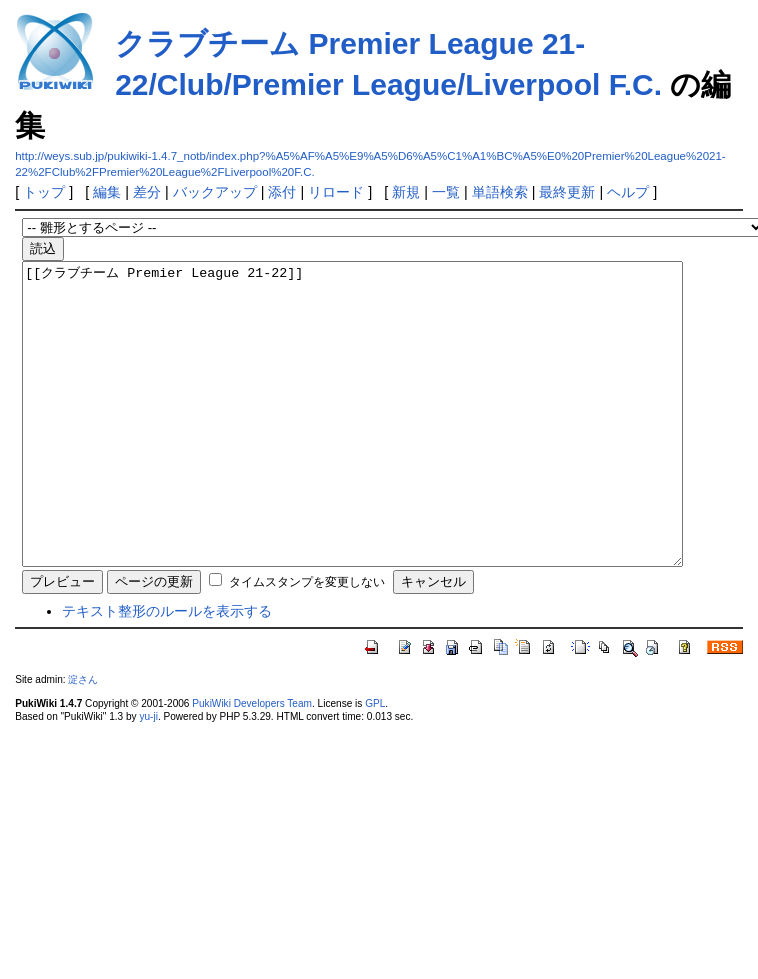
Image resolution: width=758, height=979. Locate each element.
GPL (375, 763)
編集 (107, 192)
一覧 (446, 192)
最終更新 (567, 192)
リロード (336, 192)
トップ (44, 192)
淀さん (83, 739)
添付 (282, 192)
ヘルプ (628, 192)
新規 (406, 192)
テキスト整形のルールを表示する (167, 671)
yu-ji (148, 776)
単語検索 (500, 192)
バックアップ (215, 192)
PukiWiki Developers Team (252, 763)
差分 (147, 192)
